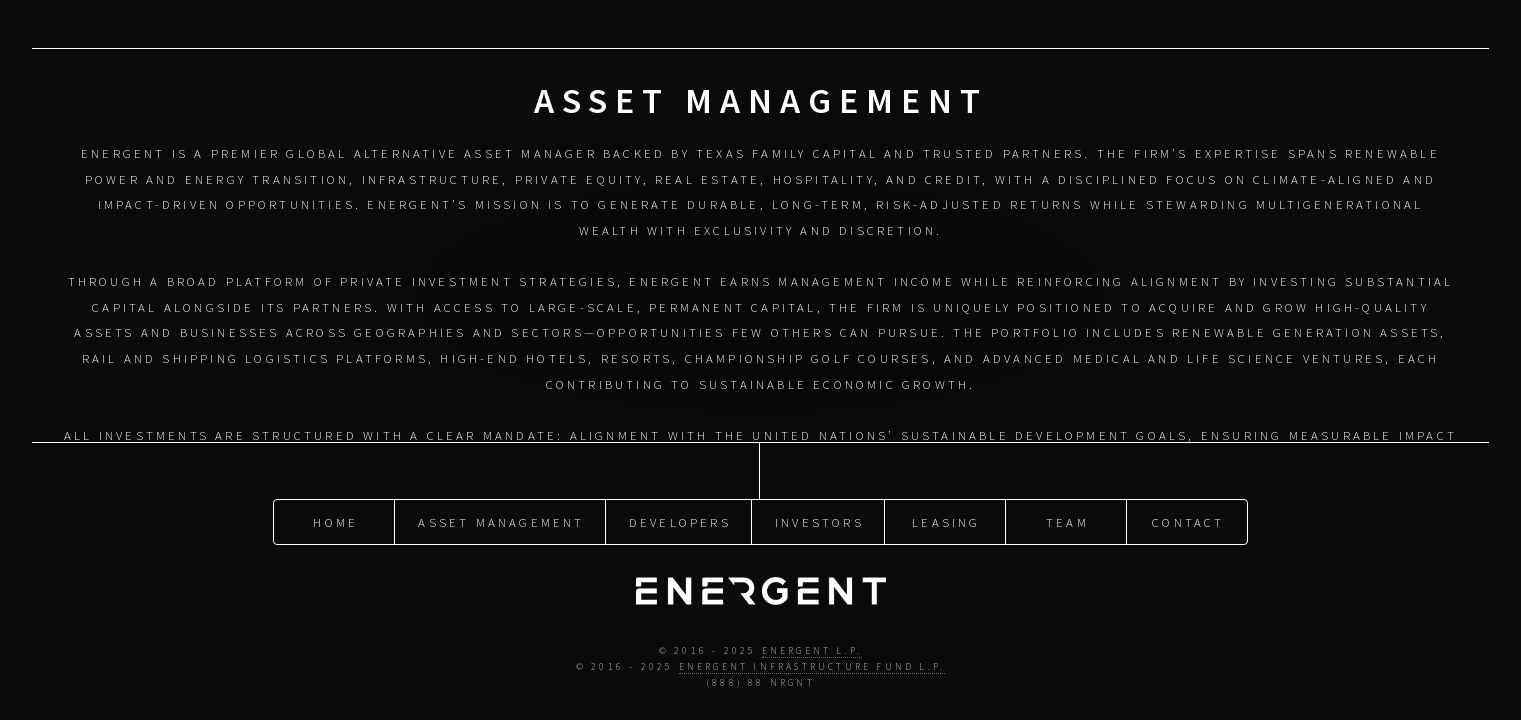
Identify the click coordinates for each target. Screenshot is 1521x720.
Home (335, 500)
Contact (1188, 500)
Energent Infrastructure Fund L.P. (812, 647)
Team (1067, 500)
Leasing (946, 500)
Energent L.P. (812, 632)
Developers (680, 500)
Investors (819, 500)
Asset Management (501, 500)
